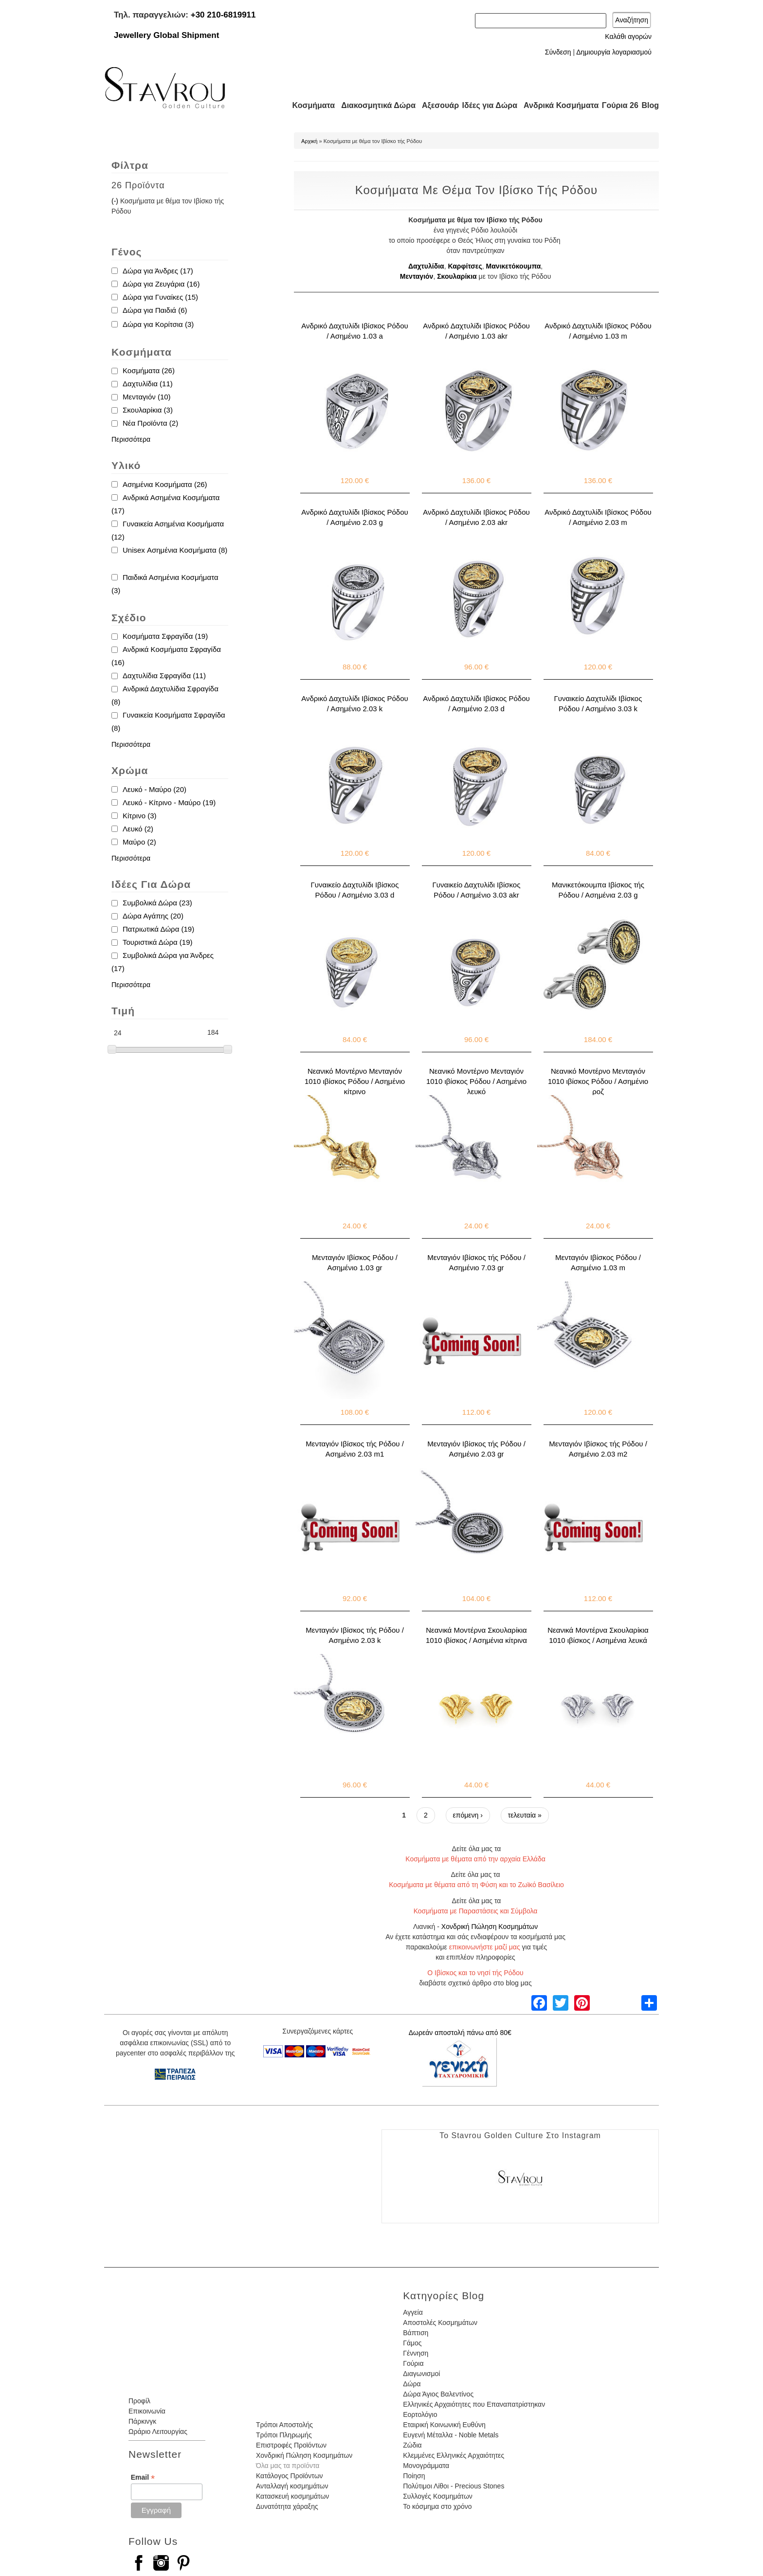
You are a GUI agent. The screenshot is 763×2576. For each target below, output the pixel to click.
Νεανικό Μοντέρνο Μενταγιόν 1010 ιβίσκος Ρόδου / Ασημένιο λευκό (476, 1081)
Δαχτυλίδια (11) (148, 383)
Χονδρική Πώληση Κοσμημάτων (489, 1926)
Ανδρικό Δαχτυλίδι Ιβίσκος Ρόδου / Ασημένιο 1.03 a (354, 331)
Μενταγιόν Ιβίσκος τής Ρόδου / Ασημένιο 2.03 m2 (598, 1449)
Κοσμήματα (310, 105)
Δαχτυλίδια (426, 266)
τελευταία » (525, 1815)
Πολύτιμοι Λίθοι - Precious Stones (453, 2486)
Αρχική (309, 141)
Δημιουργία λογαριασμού (614, 52)
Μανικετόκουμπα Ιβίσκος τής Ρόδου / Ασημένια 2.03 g (598, 890)
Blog (650, 105)
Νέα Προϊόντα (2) (150, 423)
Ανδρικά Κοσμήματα (556, 105)
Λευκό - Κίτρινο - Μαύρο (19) (169, 802)
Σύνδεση (558, 52)
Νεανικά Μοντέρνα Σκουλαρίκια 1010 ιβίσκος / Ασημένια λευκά (597, 1635)
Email (143, 2477)
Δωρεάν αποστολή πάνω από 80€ (460, 2032)
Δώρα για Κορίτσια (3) (158, 324)
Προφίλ (139, 2401)
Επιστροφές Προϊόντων (291, 2445)
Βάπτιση (415, 2333)
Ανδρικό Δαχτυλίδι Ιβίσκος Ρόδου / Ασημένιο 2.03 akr (476, 517)
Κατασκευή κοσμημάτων (292, 2496)
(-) (115, 201)
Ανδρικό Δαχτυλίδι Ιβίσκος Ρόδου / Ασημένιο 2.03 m (598, 517)
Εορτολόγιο (420, 2414)
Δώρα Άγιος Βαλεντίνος (438, 2394)
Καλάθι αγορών (628, 36)
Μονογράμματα (426, 2465)
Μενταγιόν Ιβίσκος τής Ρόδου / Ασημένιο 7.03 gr (476, 1262)
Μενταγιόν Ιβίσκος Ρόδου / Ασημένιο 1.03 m (598, 1262)
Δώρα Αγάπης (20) (153, 916)
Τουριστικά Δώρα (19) (158, 942)
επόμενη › (468, 1815)
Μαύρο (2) (139, 842)
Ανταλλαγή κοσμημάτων (292, 2486)
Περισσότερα (130, 439)
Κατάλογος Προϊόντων (289, 2476)
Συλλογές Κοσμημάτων (437, 2496)
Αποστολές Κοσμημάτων (440, 2322)
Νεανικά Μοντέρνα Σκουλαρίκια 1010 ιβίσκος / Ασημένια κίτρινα (476, 1635)
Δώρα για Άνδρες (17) (158, 271)
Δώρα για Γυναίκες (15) (160, 297)
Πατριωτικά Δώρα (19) (158, 929)
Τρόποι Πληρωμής (284, 2435)
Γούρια (413, 2363)
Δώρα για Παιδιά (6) (155, 310)
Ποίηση (414, 2476)
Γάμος (412, 2343)
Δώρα (411, 2384)
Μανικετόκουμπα (513, 266)
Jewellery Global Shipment (166, 35)
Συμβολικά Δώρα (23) (157, 903)
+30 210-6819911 (223, 14)
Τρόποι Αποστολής (284, 2425)
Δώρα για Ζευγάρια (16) (161, 284)
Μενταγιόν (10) (147, 397)
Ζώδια (412, 2445)
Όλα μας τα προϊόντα (287, 2465)
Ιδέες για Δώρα (486, 105)
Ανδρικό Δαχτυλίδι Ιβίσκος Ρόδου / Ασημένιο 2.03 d (476, 703)
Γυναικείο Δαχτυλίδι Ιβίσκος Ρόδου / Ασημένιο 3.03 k (598, 703)
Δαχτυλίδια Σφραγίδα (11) (164, 675)
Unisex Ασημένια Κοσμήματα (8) (175, 550)
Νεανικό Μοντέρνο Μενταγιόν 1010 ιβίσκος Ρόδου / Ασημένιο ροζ (598, 1081)
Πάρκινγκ (142, 2421)
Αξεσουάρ (435, 105)
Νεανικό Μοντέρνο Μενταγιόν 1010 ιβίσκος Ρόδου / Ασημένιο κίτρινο (355, 1081)
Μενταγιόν (417, 276)
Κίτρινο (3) (139, 815)
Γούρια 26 (618, 105)
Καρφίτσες (465, 266)
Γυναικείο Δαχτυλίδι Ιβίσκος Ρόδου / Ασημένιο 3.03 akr (477, 890)
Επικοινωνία (146, 2411)
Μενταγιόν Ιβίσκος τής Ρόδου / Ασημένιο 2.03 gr (476, 1449)
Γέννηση (415, 2353)
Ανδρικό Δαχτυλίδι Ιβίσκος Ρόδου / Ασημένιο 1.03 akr (476, 331)
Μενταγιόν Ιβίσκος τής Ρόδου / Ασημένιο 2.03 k (355, 1635)
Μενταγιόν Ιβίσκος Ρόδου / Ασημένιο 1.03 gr (355, 1262)
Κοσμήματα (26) (149, 370)
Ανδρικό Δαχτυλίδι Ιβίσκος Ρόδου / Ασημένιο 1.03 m (598, 331)
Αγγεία (413, 2312)
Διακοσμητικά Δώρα (374, 105)
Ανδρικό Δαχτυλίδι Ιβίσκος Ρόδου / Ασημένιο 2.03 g (354, 517)
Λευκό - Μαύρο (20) (154, 789)
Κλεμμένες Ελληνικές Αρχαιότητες (453, 2455)
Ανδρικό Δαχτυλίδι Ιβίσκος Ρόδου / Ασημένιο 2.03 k (354, 703)
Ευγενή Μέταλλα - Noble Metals (450, 2435)
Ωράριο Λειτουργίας (157, 2431)
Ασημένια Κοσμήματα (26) (165, 484)
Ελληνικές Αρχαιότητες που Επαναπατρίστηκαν (474, 2404)
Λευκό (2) (138, 829)
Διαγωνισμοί (421, 2374)
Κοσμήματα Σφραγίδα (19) (165, 636)
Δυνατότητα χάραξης (287, 2506)
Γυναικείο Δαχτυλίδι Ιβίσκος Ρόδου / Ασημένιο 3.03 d (355, 890)
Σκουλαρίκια (457, 276)
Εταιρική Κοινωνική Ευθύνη (444, 2425)
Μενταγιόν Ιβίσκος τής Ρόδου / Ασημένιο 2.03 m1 (355, 1449)
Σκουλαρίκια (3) (148, 410)
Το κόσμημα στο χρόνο (437, 2506)
